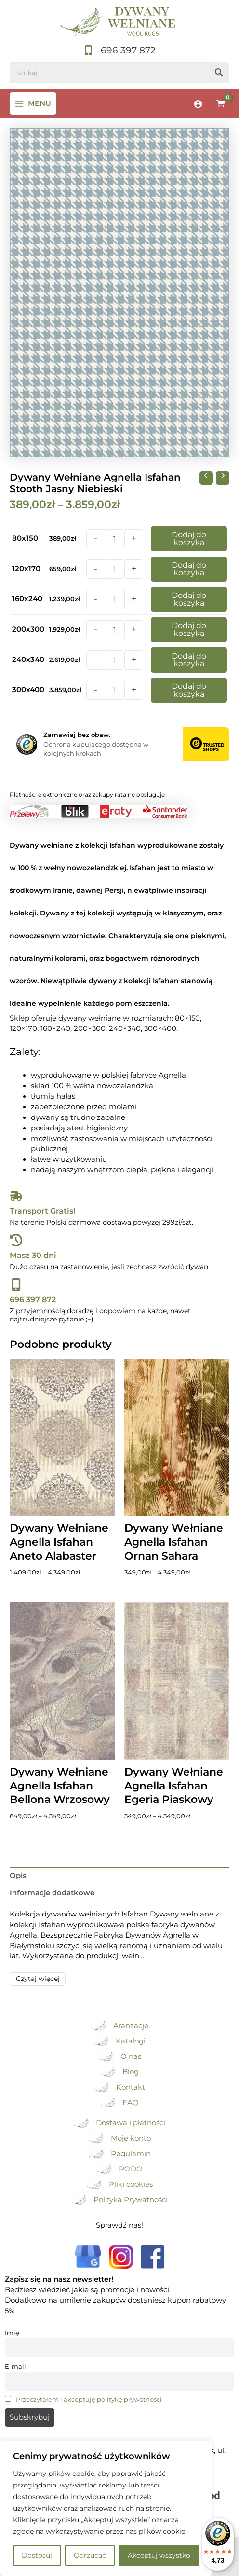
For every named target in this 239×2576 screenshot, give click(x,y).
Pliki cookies (131, 2184)
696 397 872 (33, 1299)
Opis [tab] (18, 1875)
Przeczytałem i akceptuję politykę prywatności (89, 2399)
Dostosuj (37, 2555)
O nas (130, 2056)
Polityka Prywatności (130, 2199)
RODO (131, 2169)
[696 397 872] (119, 50)
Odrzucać (90, 2555)
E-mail (15, 2366)
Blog (130, 2072)
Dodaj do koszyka (189, 538)
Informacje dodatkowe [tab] (52, 1893)
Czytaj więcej (38, 1978)
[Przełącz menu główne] (33, 103)
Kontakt (130, 2087)
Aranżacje (130, 2025)
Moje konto (131, 2138)
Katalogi (131, 2041)
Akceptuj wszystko (159, 2555)
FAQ (130, 2102)
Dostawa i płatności (130, 2123)
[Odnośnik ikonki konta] (198, 104)
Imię (12, 2332)
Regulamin (131, 2153)
